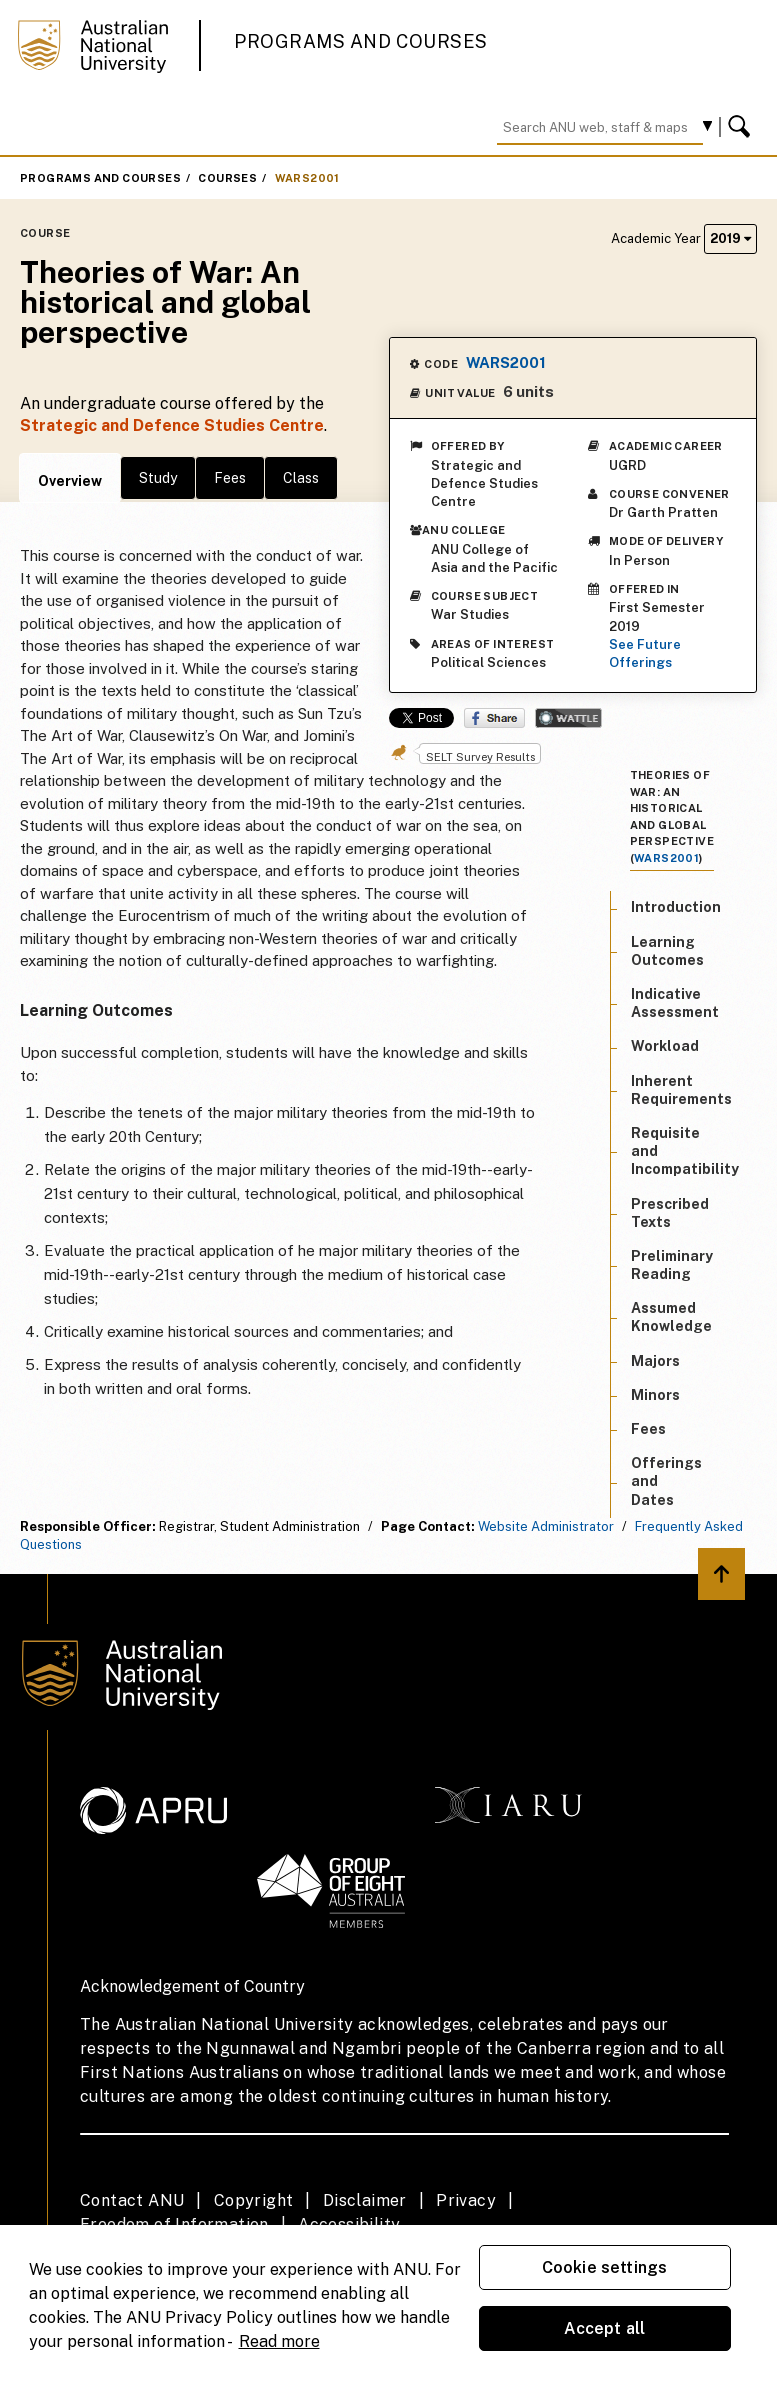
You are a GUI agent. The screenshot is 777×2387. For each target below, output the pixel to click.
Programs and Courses (361, 41)
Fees (230, 478)
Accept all (605, 2328)
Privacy (466, 2200)
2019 (730, 238)
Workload (665, 1046)
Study (158, 478)
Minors (655, 1395)
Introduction (676, 907)
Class (301, 478)
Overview (70, 481)
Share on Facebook (494, 718)
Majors (655, 1361)
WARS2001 (307, 178)
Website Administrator (546, 1526)
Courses (227, 178)
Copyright (254, 2200)
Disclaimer (365, 2200)
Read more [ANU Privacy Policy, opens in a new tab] (279, 2341)
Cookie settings (604, 2267)
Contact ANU (132, 2200)
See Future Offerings (645, 653)
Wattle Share (568, 718)
